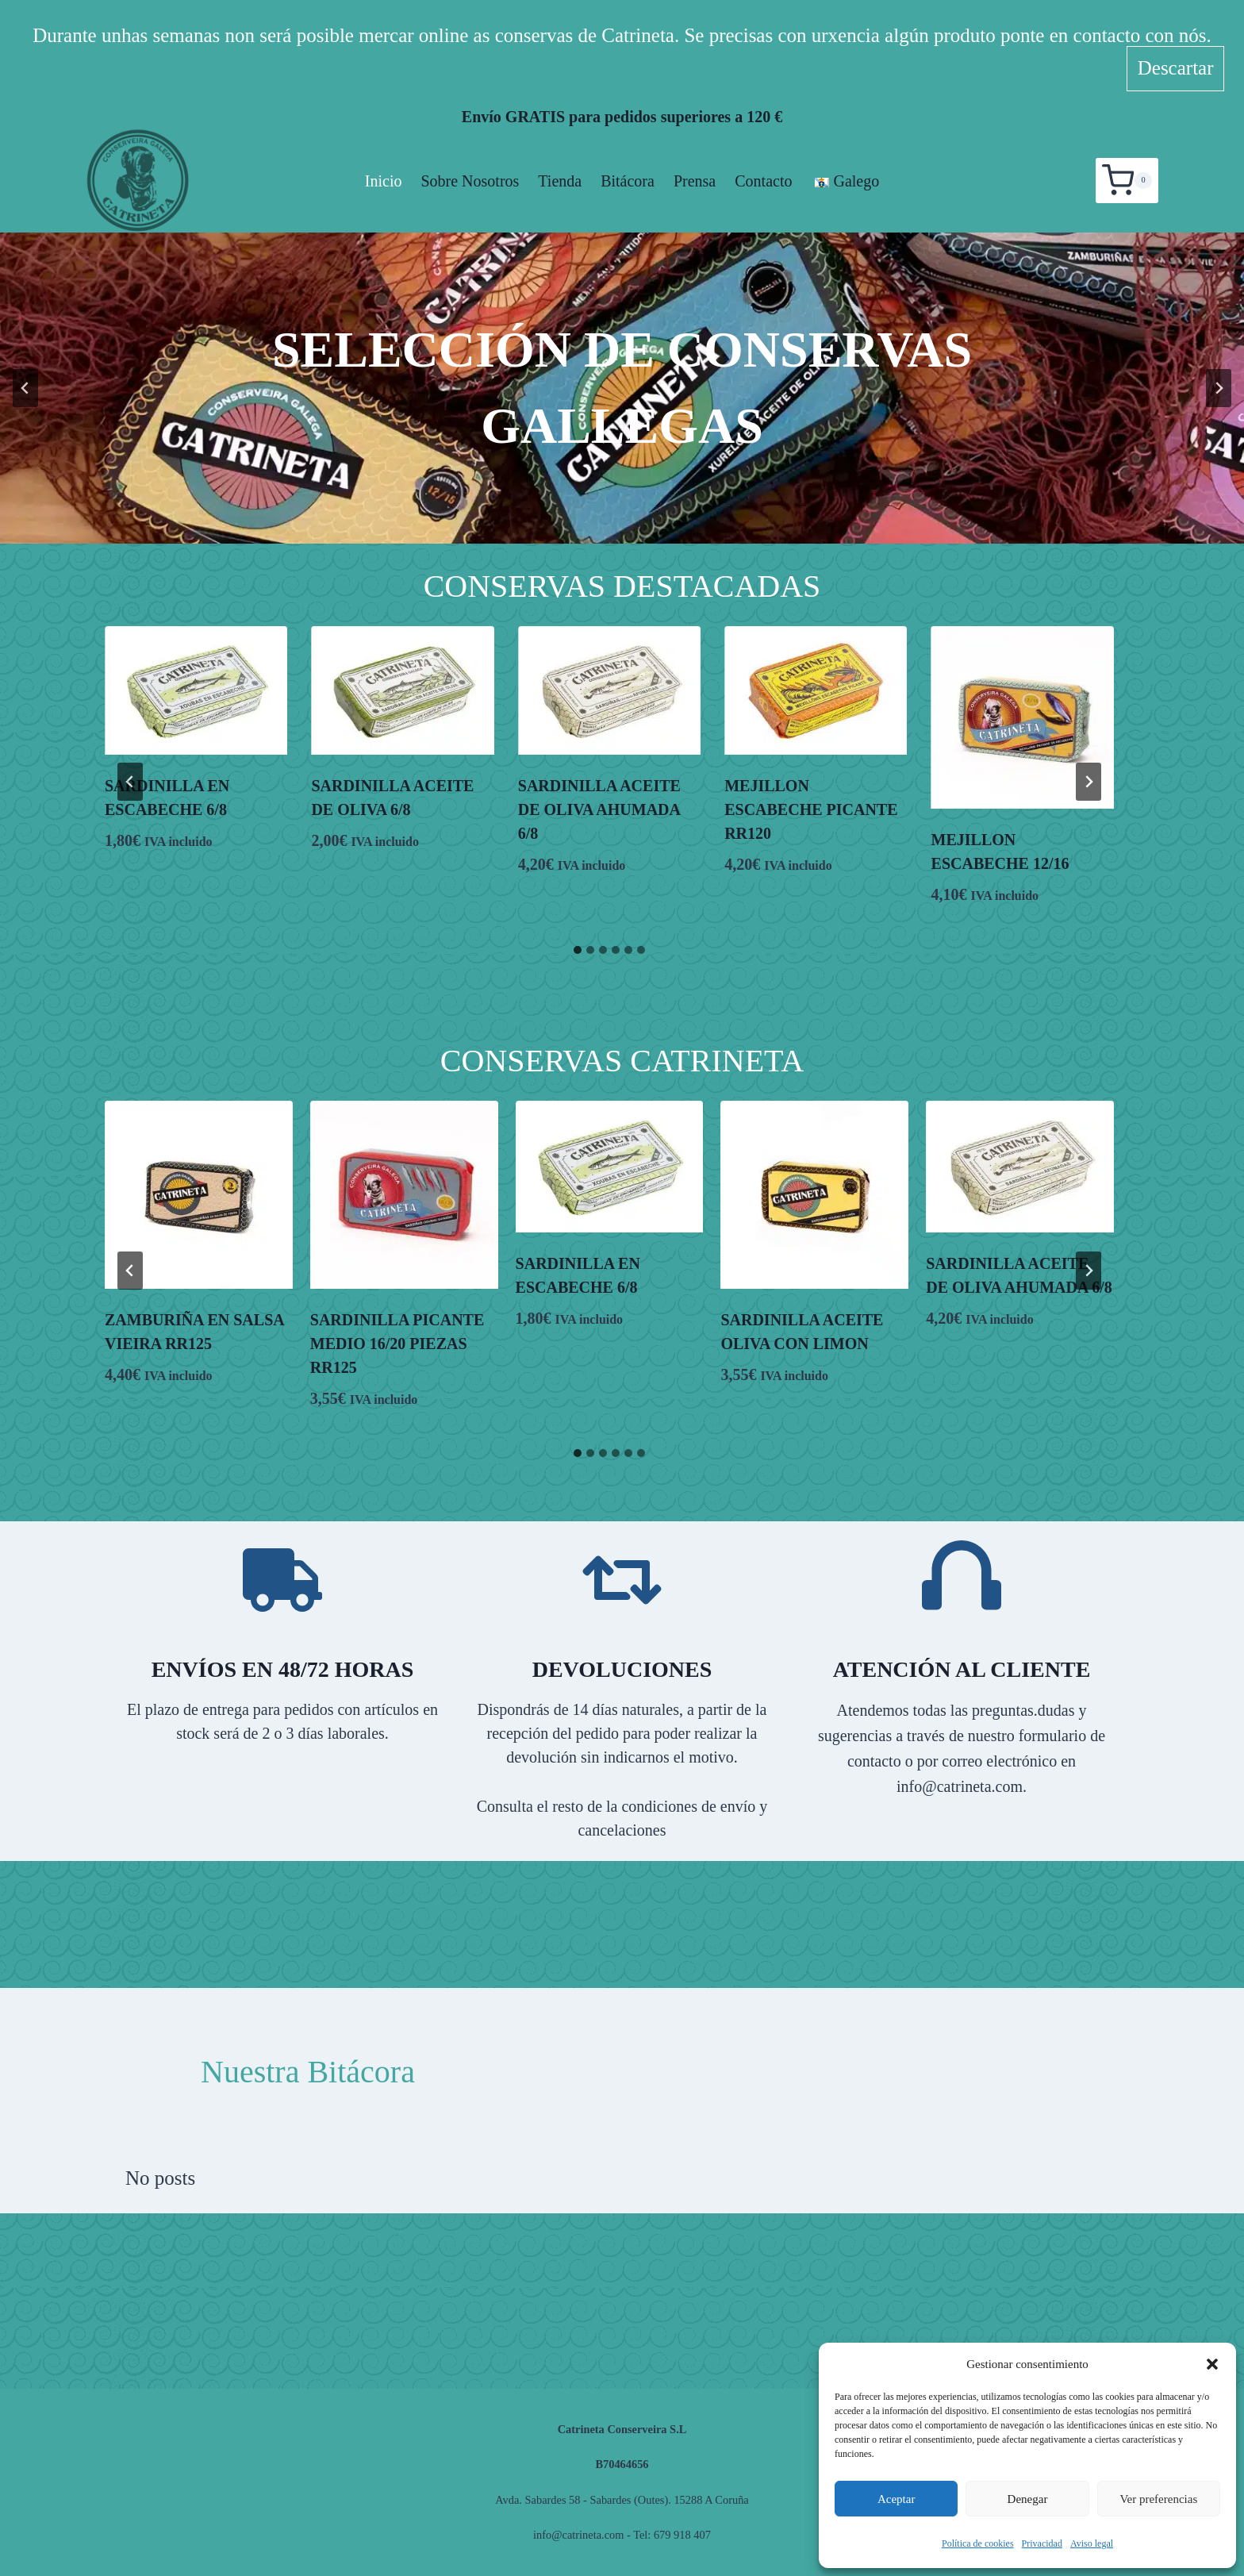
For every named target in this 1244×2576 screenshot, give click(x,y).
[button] (1212, 2364)
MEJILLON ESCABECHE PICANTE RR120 (810, 809)
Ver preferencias (1158, 2499)
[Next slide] (1218, 388)
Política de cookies (978, 2543)
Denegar (1028, 2499)
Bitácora (628, 181)
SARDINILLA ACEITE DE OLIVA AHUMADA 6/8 (599, 809)
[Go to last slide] (25, 388)
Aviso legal (1091, 2543)
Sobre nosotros (469, 181)
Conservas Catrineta (622, 1060)
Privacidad (1042, 2543)
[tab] (578, 950)
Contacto (763, 181)
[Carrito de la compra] (1127, 180)
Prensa (695, 181)
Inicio (383, 181)
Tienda (560, 181)
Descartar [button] (1176, 68)
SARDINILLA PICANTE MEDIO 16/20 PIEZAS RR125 (397, 1343)
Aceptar (896, 2499)
